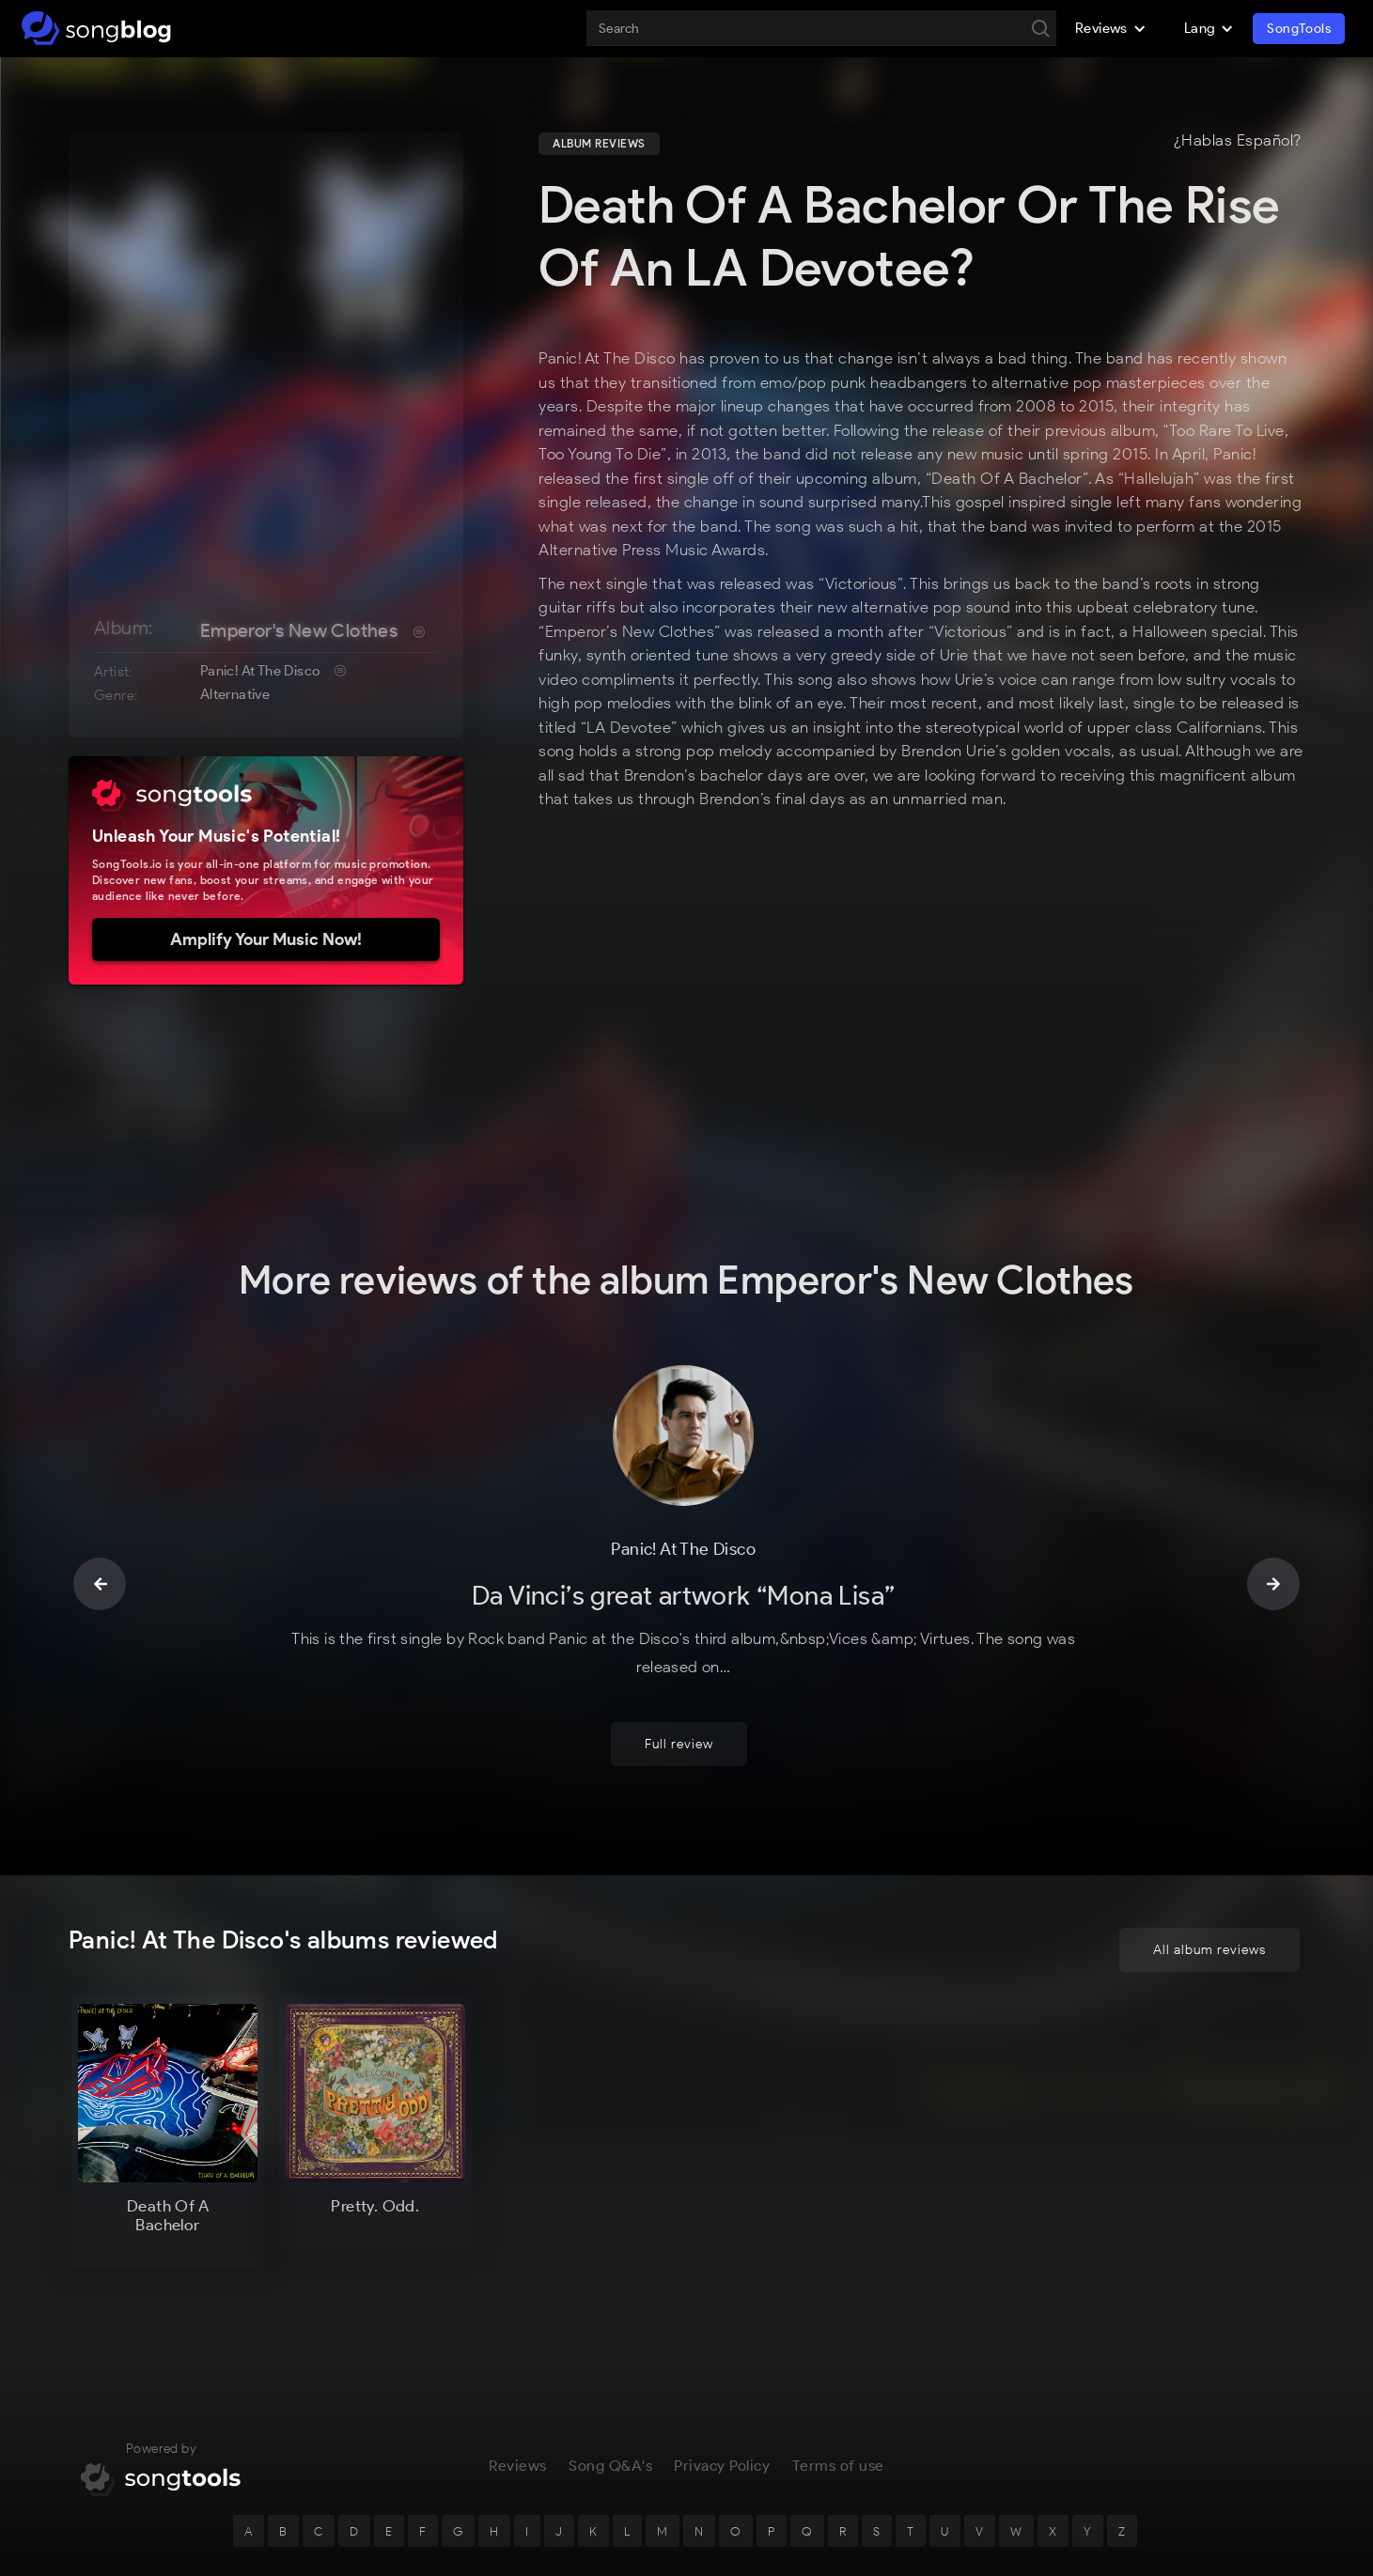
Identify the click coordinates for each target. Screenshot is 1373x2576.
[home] (96, 28)
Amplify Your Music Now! (266, 939)
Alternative (235, 694)
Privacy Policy (722, 2372)
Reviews (518, 2372)
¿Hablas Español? (1238, 140)
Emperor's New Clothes (299, 630)
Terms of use (838, 2372)
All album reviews (1209, 1856)
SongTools (1299, 29)
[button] (1110, 28)
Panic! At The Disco (260, 670)
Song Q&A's (610, 2372)
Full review (679, 1650)
